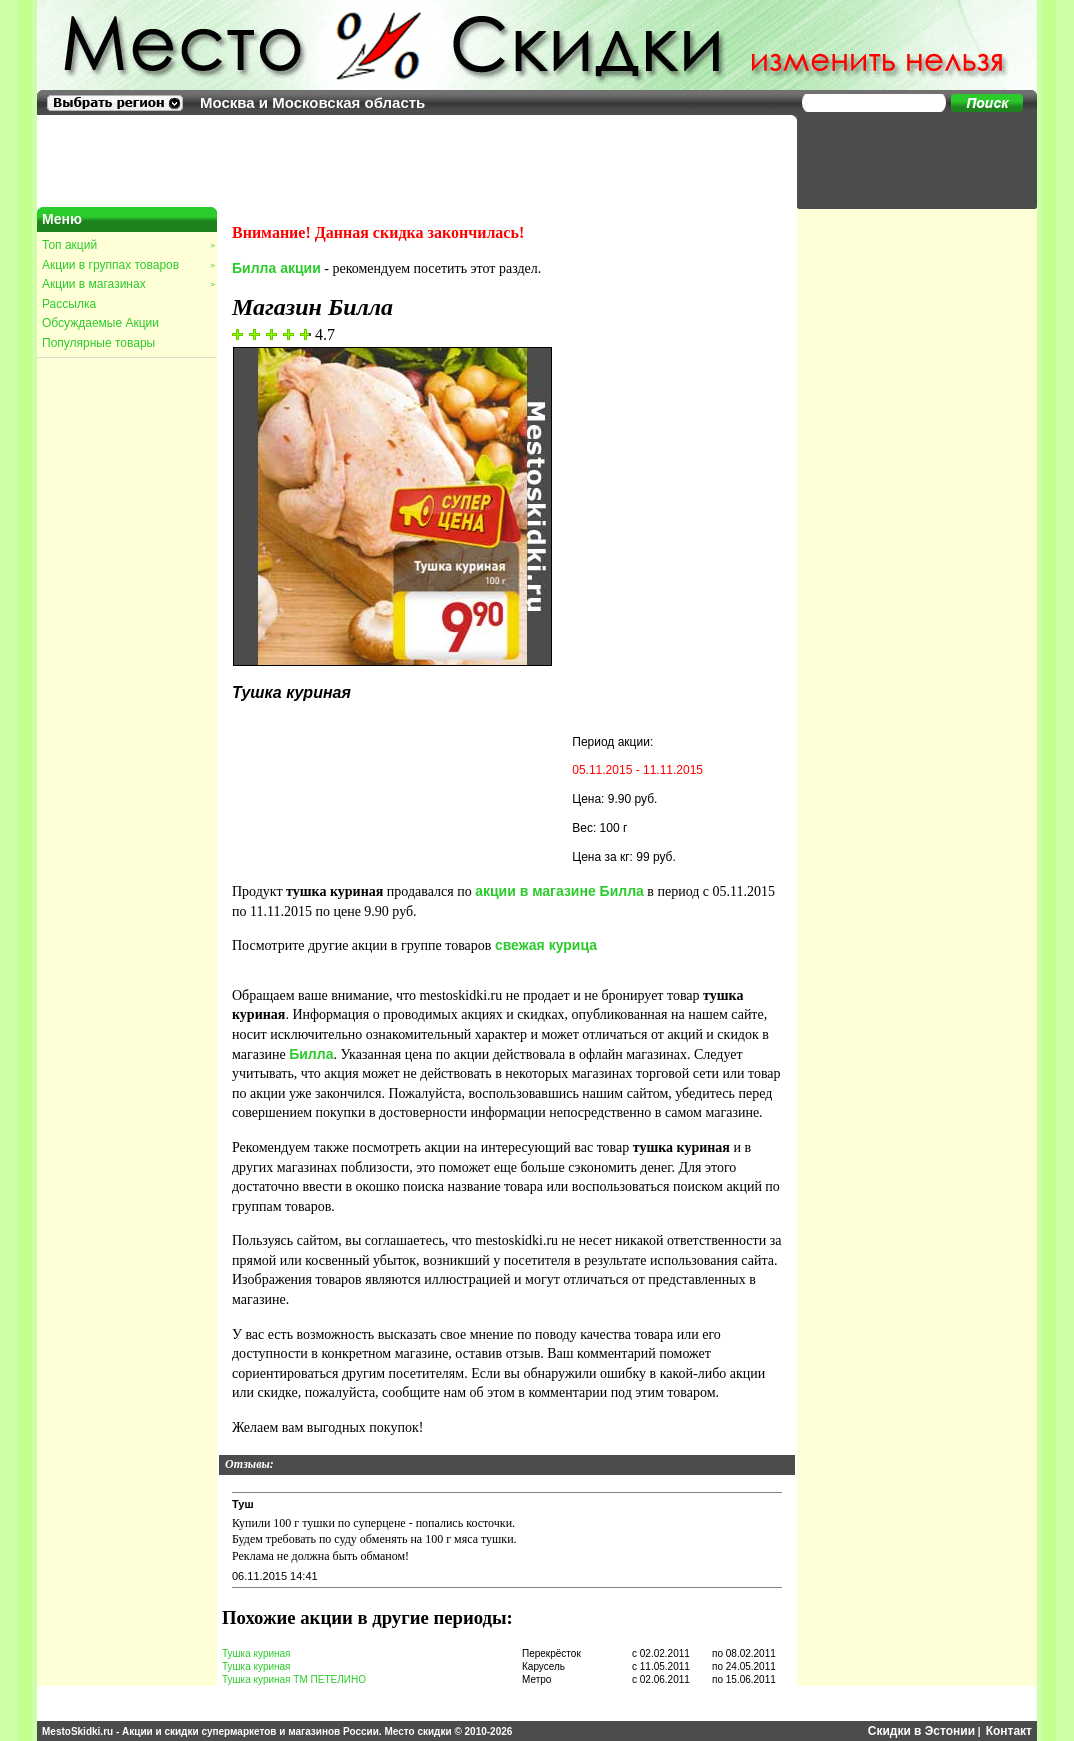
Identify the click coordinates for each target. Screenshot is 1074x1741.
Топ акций (128, 245)
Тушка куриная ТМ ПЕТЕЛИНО (294, 1679)
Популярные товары (98, 343)
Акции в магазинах (128, 284)
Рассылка (69, 304)
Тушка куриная (256, 1653)
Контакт (1009, 1731)
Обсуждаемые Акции (100, 323)
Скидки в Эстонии (921, 1731)
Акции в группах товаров (128, 265)
